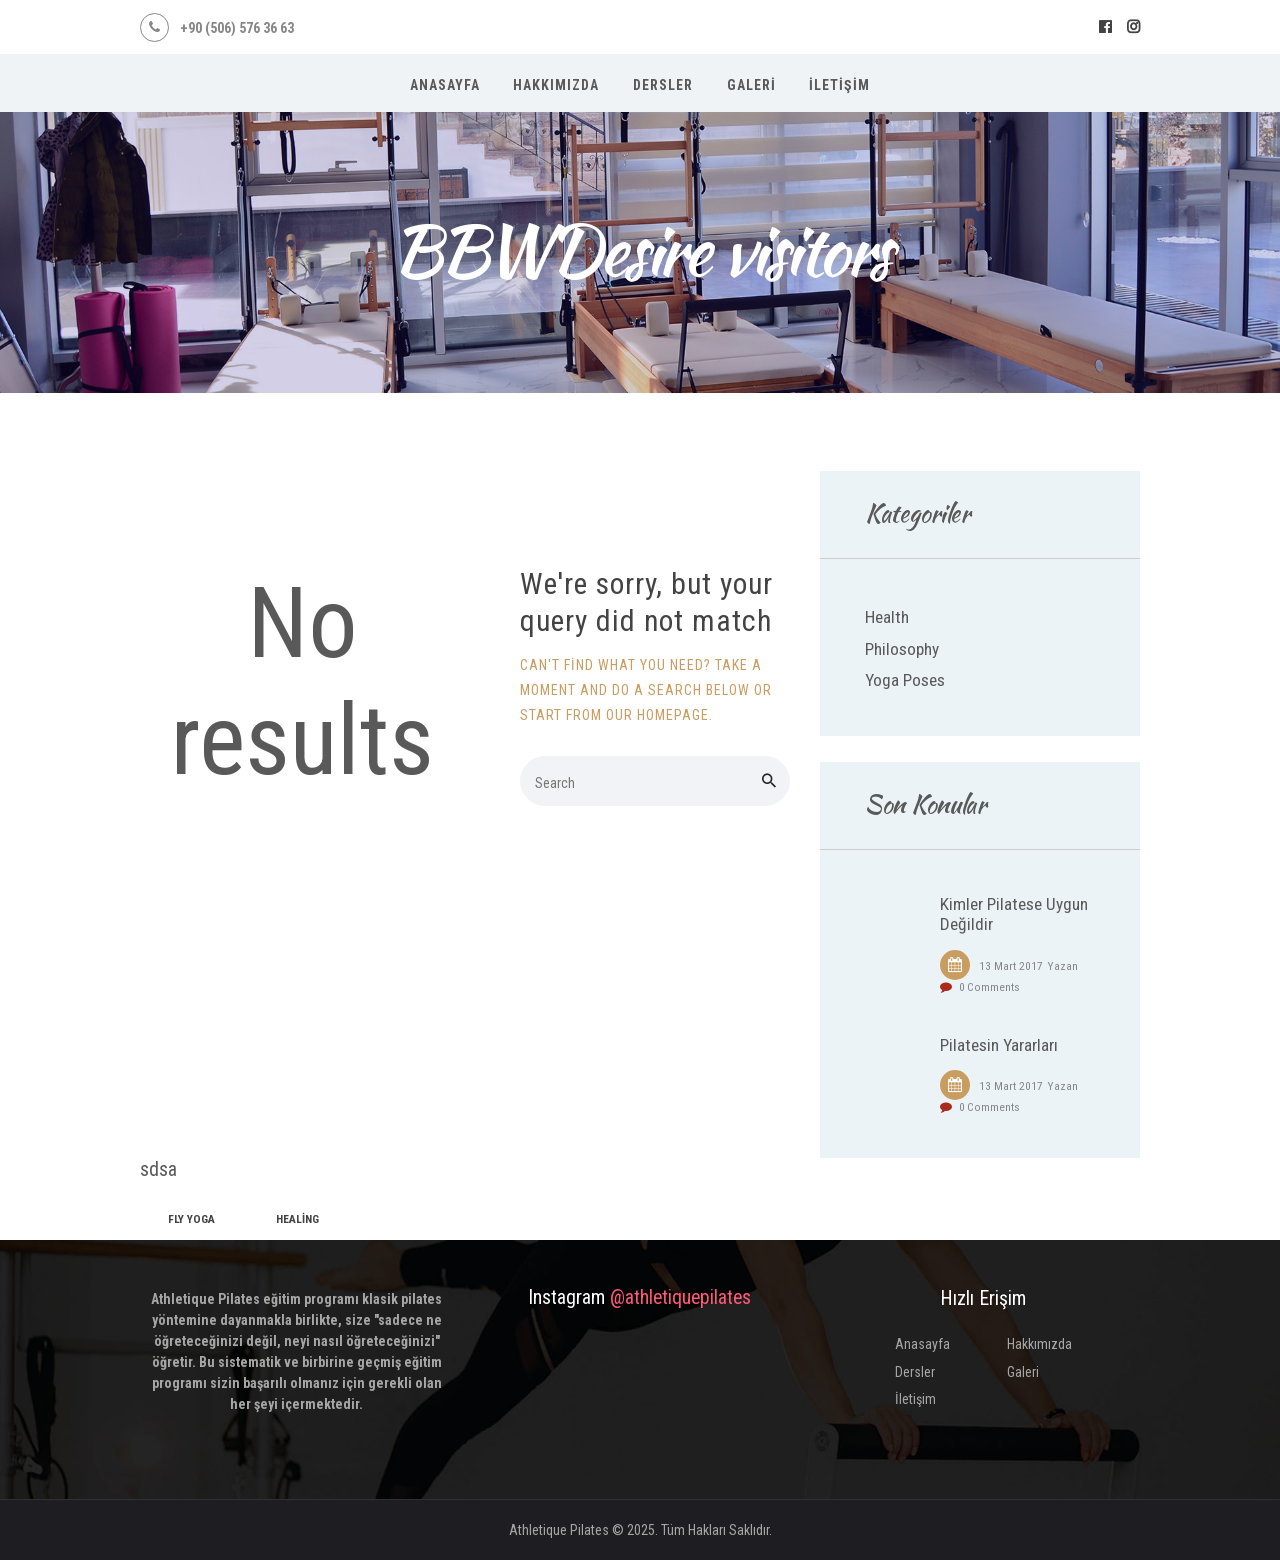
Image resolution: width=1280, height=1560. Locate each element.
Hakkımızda (1039, 1344)
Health (887, 617)
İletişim (915, 1399)
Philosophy (902, 649)
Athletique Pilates (559, 1530)
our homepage (657, 715)
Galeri (1023, 1372)
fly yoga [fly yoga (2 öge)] (191, 1219)
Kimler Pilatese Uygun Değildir (1014, 914)
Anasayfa (922, 1344)
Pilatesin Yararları (999, 1045)
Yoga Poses (905, 680)
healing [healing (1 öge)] (297, 1219)
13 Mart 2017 (1011, 966)
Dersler (915, 1372)
